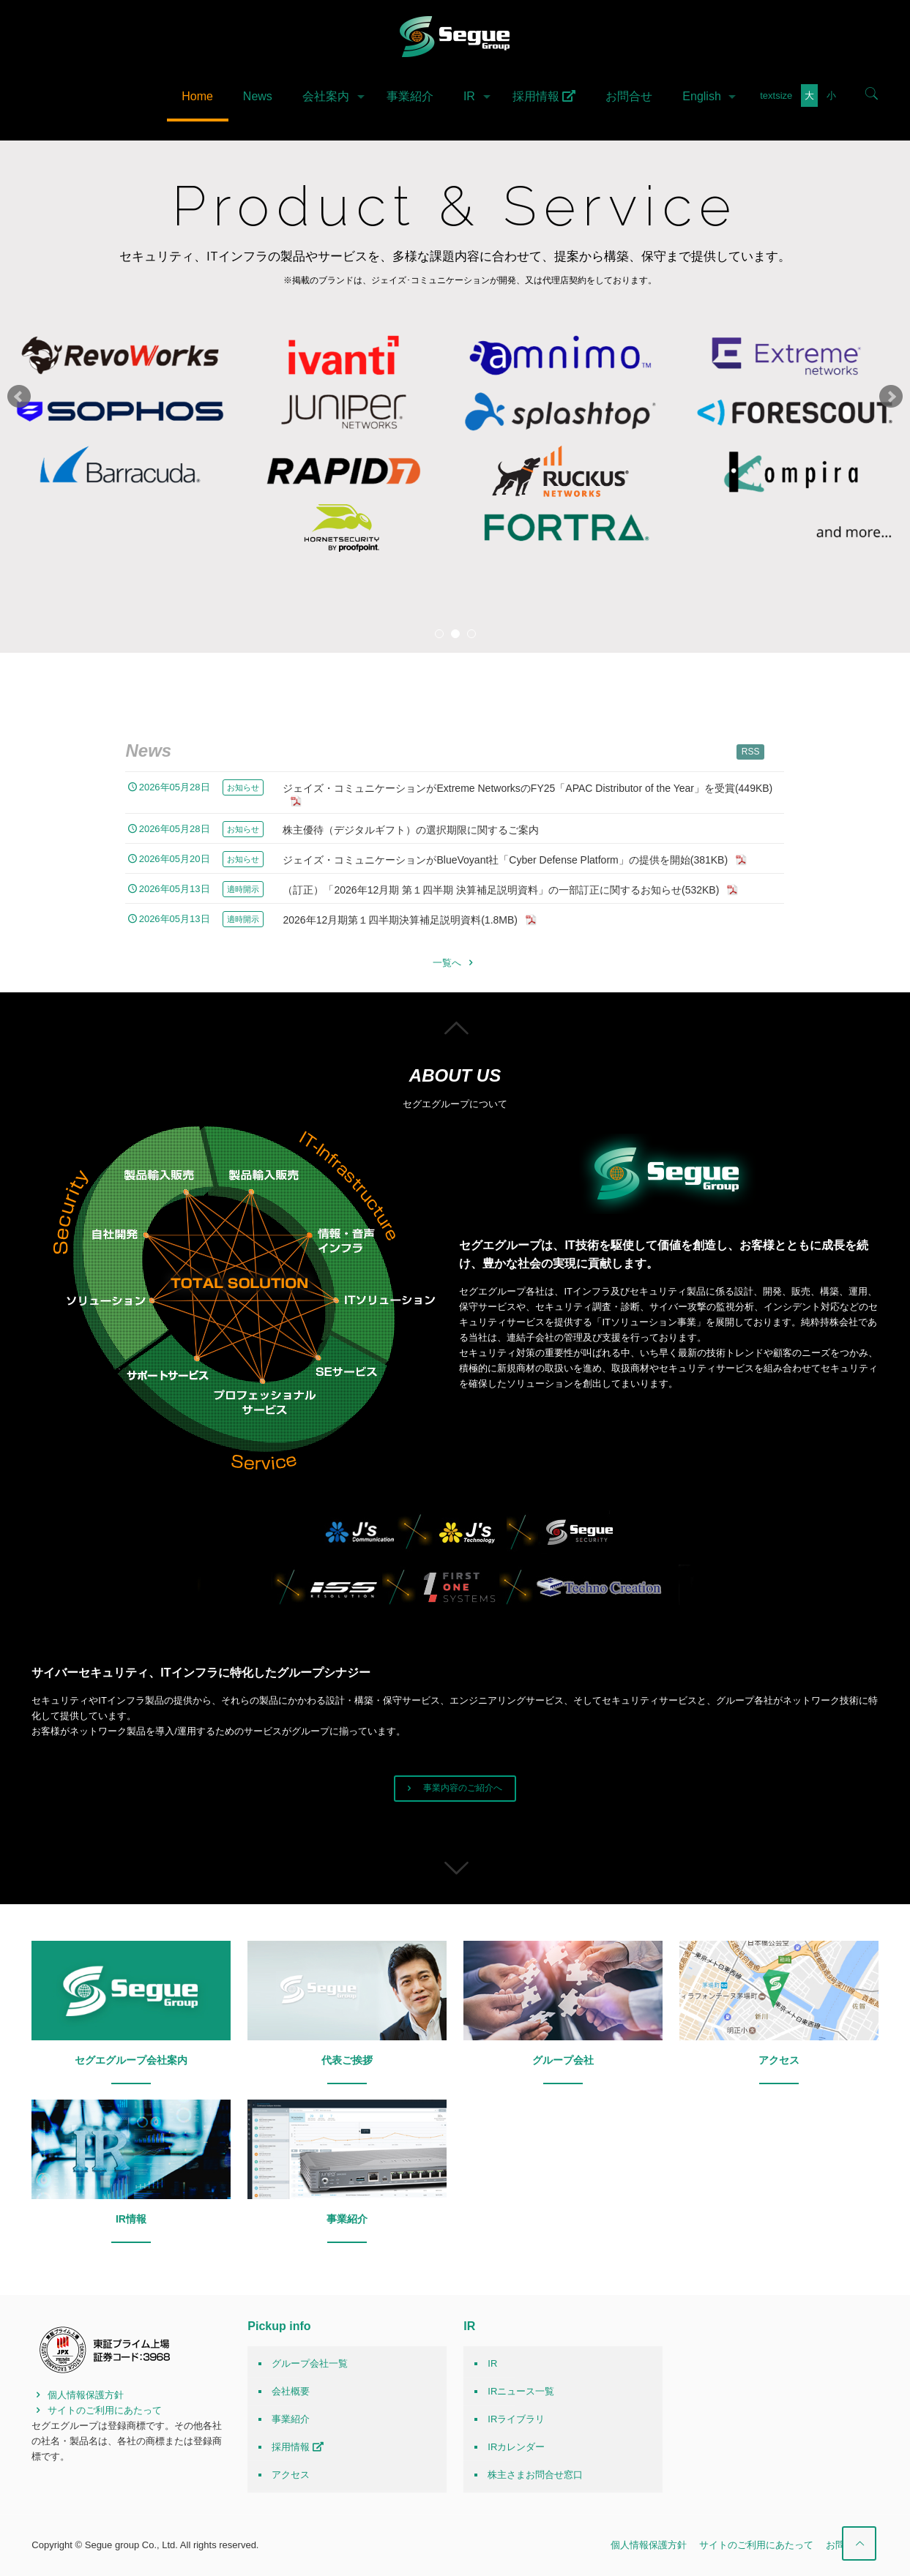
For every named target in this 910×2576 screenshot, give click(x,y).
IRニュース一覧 (521, 2391)
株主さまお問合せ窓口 (535, 2474)
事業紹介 (291, 2419)
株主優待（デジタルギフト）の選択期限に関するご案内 (411, 830)
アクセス (291, 2474)
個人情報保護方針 (77, 2394)
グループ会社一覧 (310, 2363)
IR (492, 2363)
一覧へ (455, 962)
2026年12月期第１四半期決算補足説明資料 (410, 920)
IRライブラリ (516, 2419)
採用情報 (298, 2446)
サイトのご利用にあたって (96, 2410)
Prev (19, 396)
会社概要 (291, 2391)
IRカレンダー (516, 2446)
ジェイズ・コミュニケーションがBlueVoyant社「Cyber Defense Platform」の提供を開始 (515, 860)
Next (891, 396)
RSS (751, 751)
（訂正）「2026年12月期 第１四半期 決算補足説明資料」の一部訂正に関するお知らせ (511, 890)
